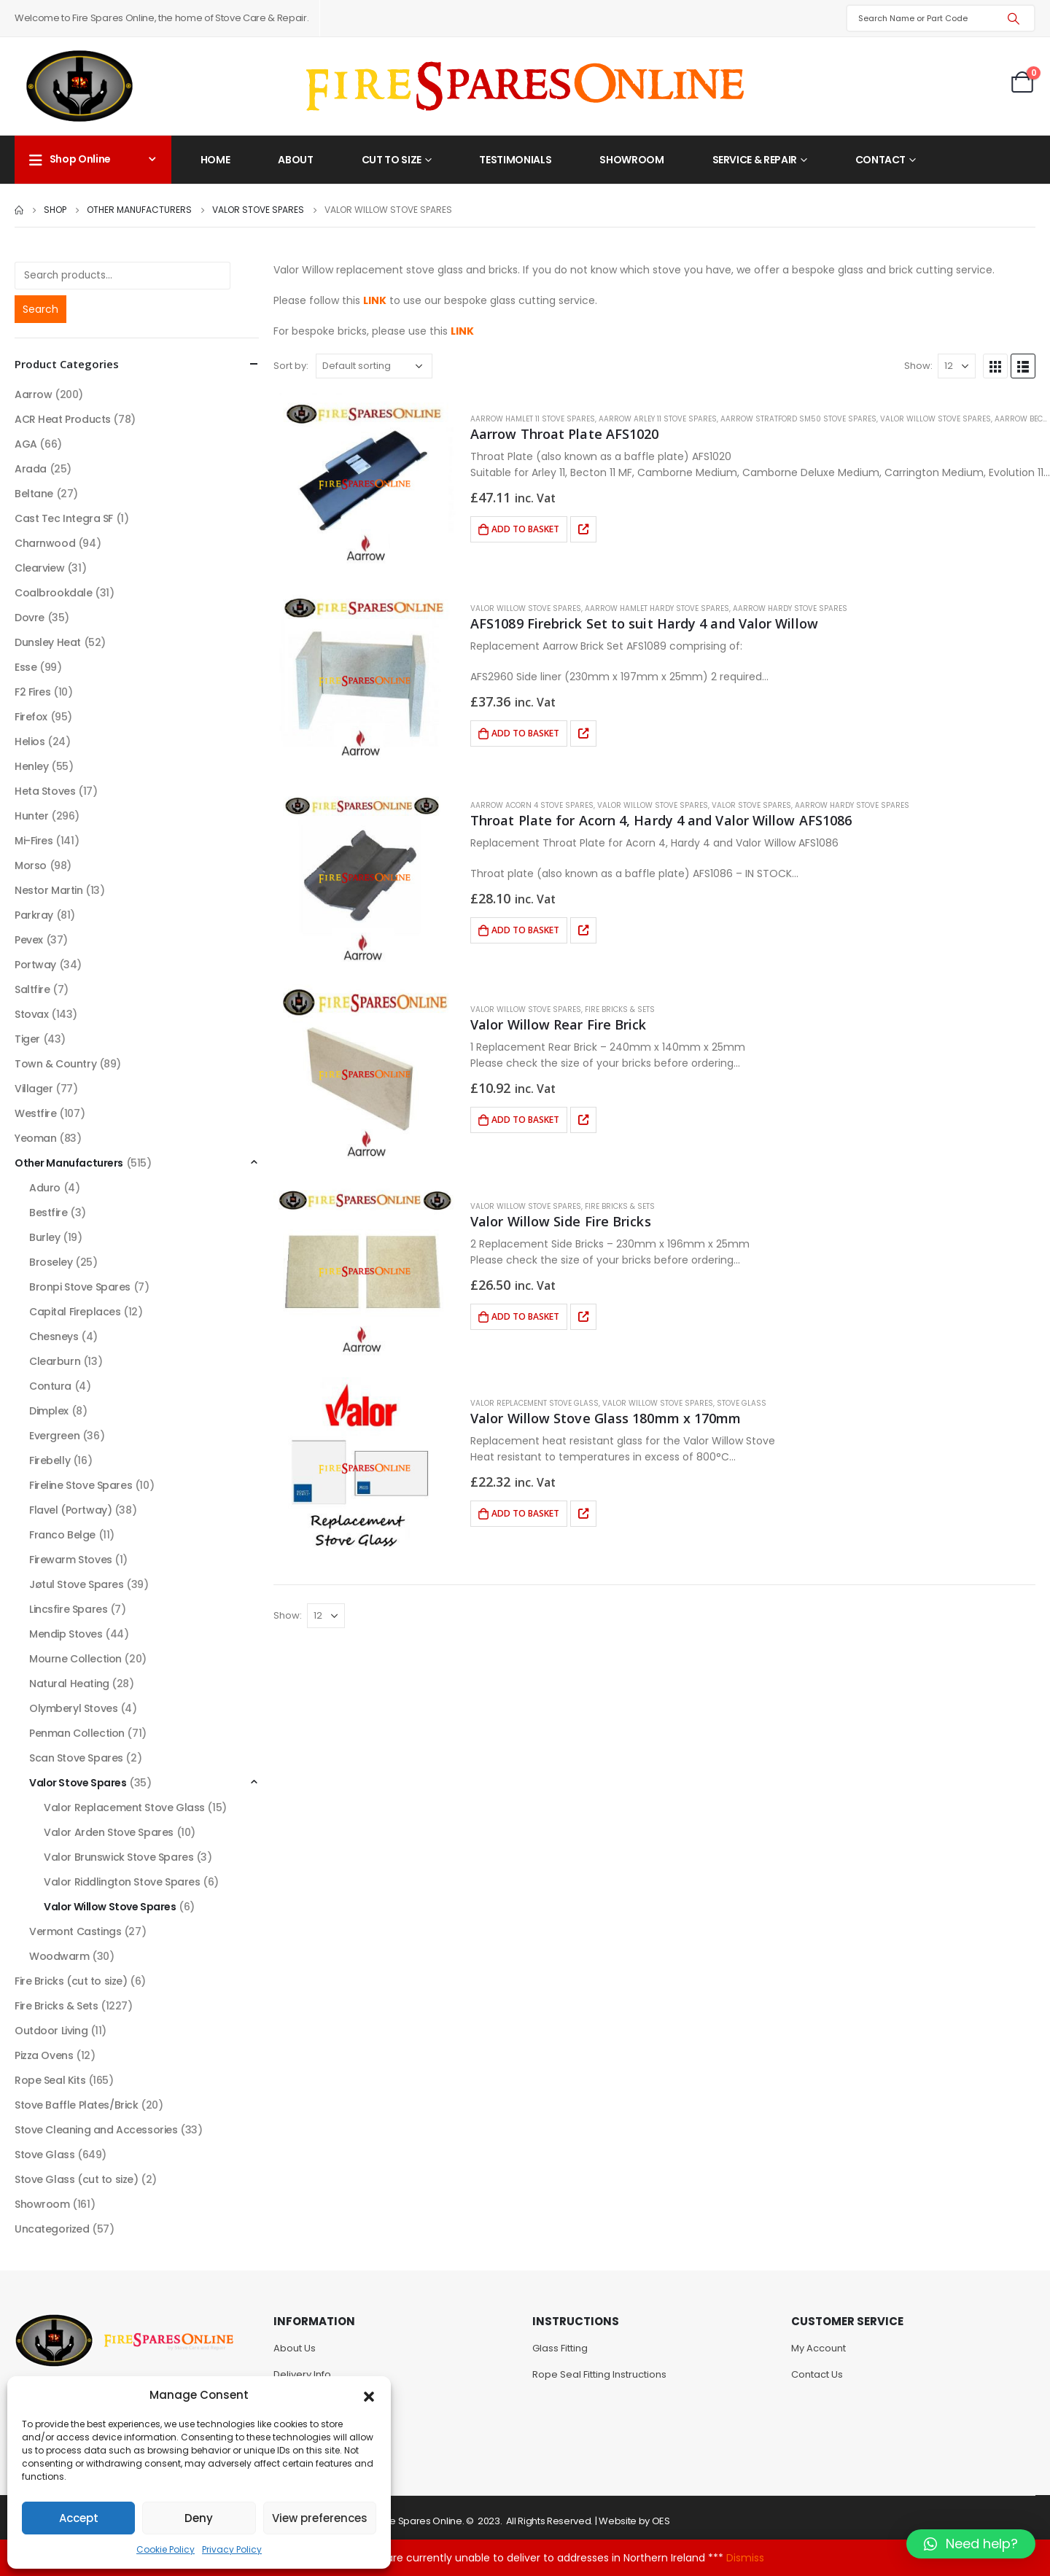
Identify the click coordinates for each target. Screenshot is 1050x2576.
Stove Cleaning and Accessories (96, 2129)
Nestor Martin (49, 890)
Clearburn (54, 1361)
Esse (25, 667)
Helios (29, 741)
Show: (918, 366)
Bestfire (48, 1212)
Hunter (31, 816)
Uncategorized (52, 2229)
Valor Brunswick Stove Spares (118, 1857)
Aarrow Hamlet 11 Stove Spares (532, 418)
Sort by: (290, 366)
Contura (50, 1386)
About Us (294, 2348)
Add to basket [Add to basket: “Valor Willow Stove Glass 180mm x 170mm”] (525, 1513)
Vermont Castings (75, 1931)
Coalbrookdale (54, 592)
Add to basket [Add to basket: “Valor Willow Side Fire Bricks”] (525, 1316)
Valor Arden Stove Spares (109, 1832)
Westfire (36, 1113)
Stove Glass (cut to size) (77, 2179)
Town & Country (55, 1064)
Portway (35, 964)
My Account (818, 2348)
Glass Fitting (560, 2348)
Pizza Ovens (44, 2055)
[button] (369, 2395)
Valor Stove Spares (751, 805)
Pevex (29, 940)
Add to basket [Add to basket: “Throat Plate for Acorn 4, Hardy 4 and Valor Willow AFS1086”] (525, 930)
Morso (31, 865)
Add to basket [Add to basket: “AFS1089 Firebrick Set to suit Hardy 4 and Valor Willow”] (525, 733)
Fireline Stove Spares (80, 1485)
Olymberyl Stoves (73, 1708)
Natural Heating (69, 1683)
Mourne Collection (75, 1658)
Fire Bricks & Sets (620, 1009)
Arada (31, 469)
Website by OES (634, 2521)
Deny (198, 2518)
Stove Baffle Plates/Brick (77, 2105)
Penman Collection (77, 1733)
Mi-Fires (34, 840)
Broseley (51, 1262)
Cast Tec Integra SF (64, 518)
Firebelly (49, 1460)
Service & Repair (754, 159)
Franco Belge (62, 1535)
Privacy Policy (232, 2549)
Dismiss (745, 2557)
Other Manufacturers (69, 1163)
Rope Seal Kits (50, 2080)
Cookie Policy (165, 2549)
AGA (26, 444)
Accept (78, 2518)
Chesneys (54, 1336)
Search (40, 309)
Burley (44, 1237)
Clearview (39, 568)
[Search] (1013, 18)
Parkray (34, 915)
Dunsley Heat (48, 642)
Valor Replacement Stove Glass (534, 1403)
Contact (880, 159)
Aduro (45, 1187)
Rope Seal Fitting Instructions (599, 2374)
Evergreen (54, 1435)
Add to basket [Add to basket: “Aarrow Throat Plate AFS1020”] (525, 529)
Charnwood (45, 543)
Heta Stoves (45, 791)
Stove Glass (741, 1403)
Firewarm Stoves (70, 1559)
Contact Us (817, 2374)
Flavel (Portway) (70, 1510)
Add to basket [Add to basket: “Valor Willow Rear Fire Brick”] (525, 1119)
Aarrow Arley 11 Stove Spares (658, 418)
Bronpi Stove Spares (80, 1287)
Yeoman (35, 1138)
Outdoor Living (51, 2030)
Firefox (31, 716)
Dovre (29, 617)
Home (215, 159)
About (295, 159)
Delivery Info (302, 2374)
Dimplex (49, 1411)
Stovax (31, 1014)
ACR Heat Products (63, 419)
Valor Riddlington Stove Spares (122, 1882)
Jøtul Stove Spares (76, 1584)
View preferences (320, 2518)
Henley (31, 766)
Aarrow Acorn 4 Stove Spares (532, 805)
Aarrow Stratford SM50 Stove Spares (798, 418)
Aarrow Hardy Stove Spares (790, 608)
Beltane (34, 493)
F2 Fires (33, 692)
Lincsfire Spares (68, 1609)
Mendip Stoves (66, 1634)
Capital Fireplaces (74, 1311)
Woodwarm (59, 1956)
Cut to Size (391, 159)
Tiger (27, 1039)
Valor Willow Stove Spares (935, 418)
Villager (34, 1088)
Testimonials (515, 159)
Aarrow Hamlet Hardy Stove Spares (657, 608)
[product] (364, 484)
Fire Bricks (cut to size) (71, 1981)
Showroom (631, 159)
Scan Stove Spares (76, 1758)
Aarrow (33, 394)
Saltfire (32, 989)
